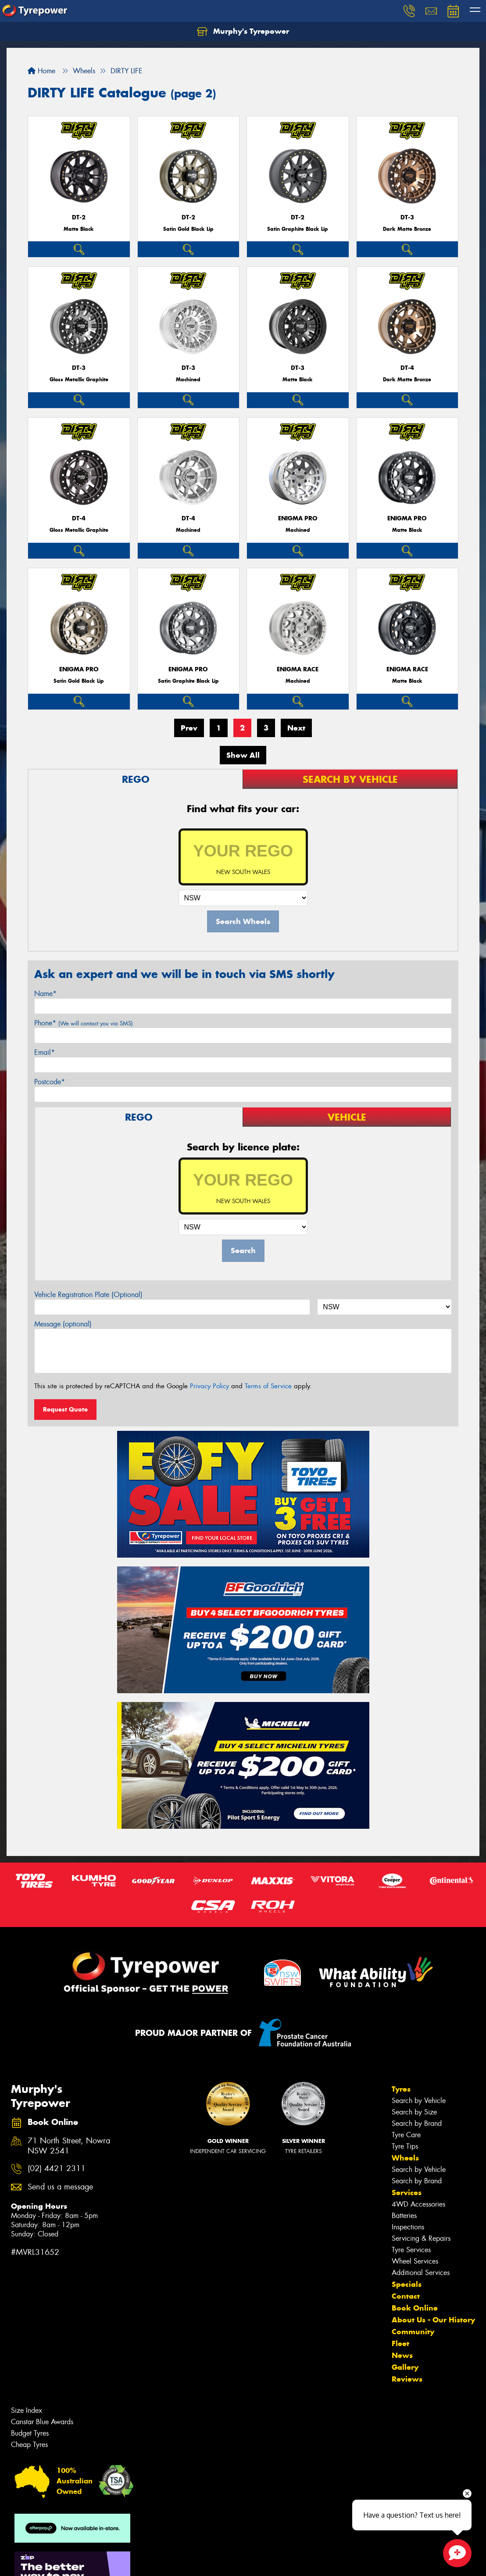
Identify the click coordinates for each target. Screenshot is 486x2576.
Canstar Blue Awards (42, 2421)
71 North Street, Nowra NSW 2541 (69, 2146)
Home (41, 70)
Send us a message (60, 2187)
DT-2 (79, 217)
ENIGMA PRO (298, 518)
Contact (406, 2296)
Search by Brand (417, 2123)
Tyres (401, 2089)
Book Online (415, 2308)
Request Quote (65, 1409)
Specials (407, 2284)
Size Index (26, 2410)
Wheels (405, 2158)
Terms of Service (268, 1386)
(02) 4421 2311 (57, 2169)
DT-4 (407, 368)
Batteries (404, 2215)
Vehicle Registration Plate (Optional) (88, 1294)
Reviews (407, 2379)
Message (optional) (63, 1324)
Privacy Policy (209, 1386)
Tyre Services (411, 2249)
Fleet (400, 2343)
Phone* (83, 1023)
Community (413, 2331)
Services (407, 2192)
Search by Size (414, 2112)
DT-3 (407, 217)
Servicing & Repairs (421, 2238)
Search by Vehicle (419, 2100)
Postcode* (49, 1081)
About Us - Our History (433, 2320)
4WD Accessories (418, 2204)
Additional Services (421, 2272)
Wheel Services (415, 2261)
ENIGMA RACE (297, 669)
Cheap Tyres (29, 2444)
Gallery (405, 2367)
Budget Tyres (30, 2433)
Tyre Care (406, 2134)
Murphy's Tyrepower (243, 31)
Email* (44, 1052)
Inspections (408, 2227)
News (402, 2355)
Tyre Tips (405, 2146)
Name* (45, 993)
